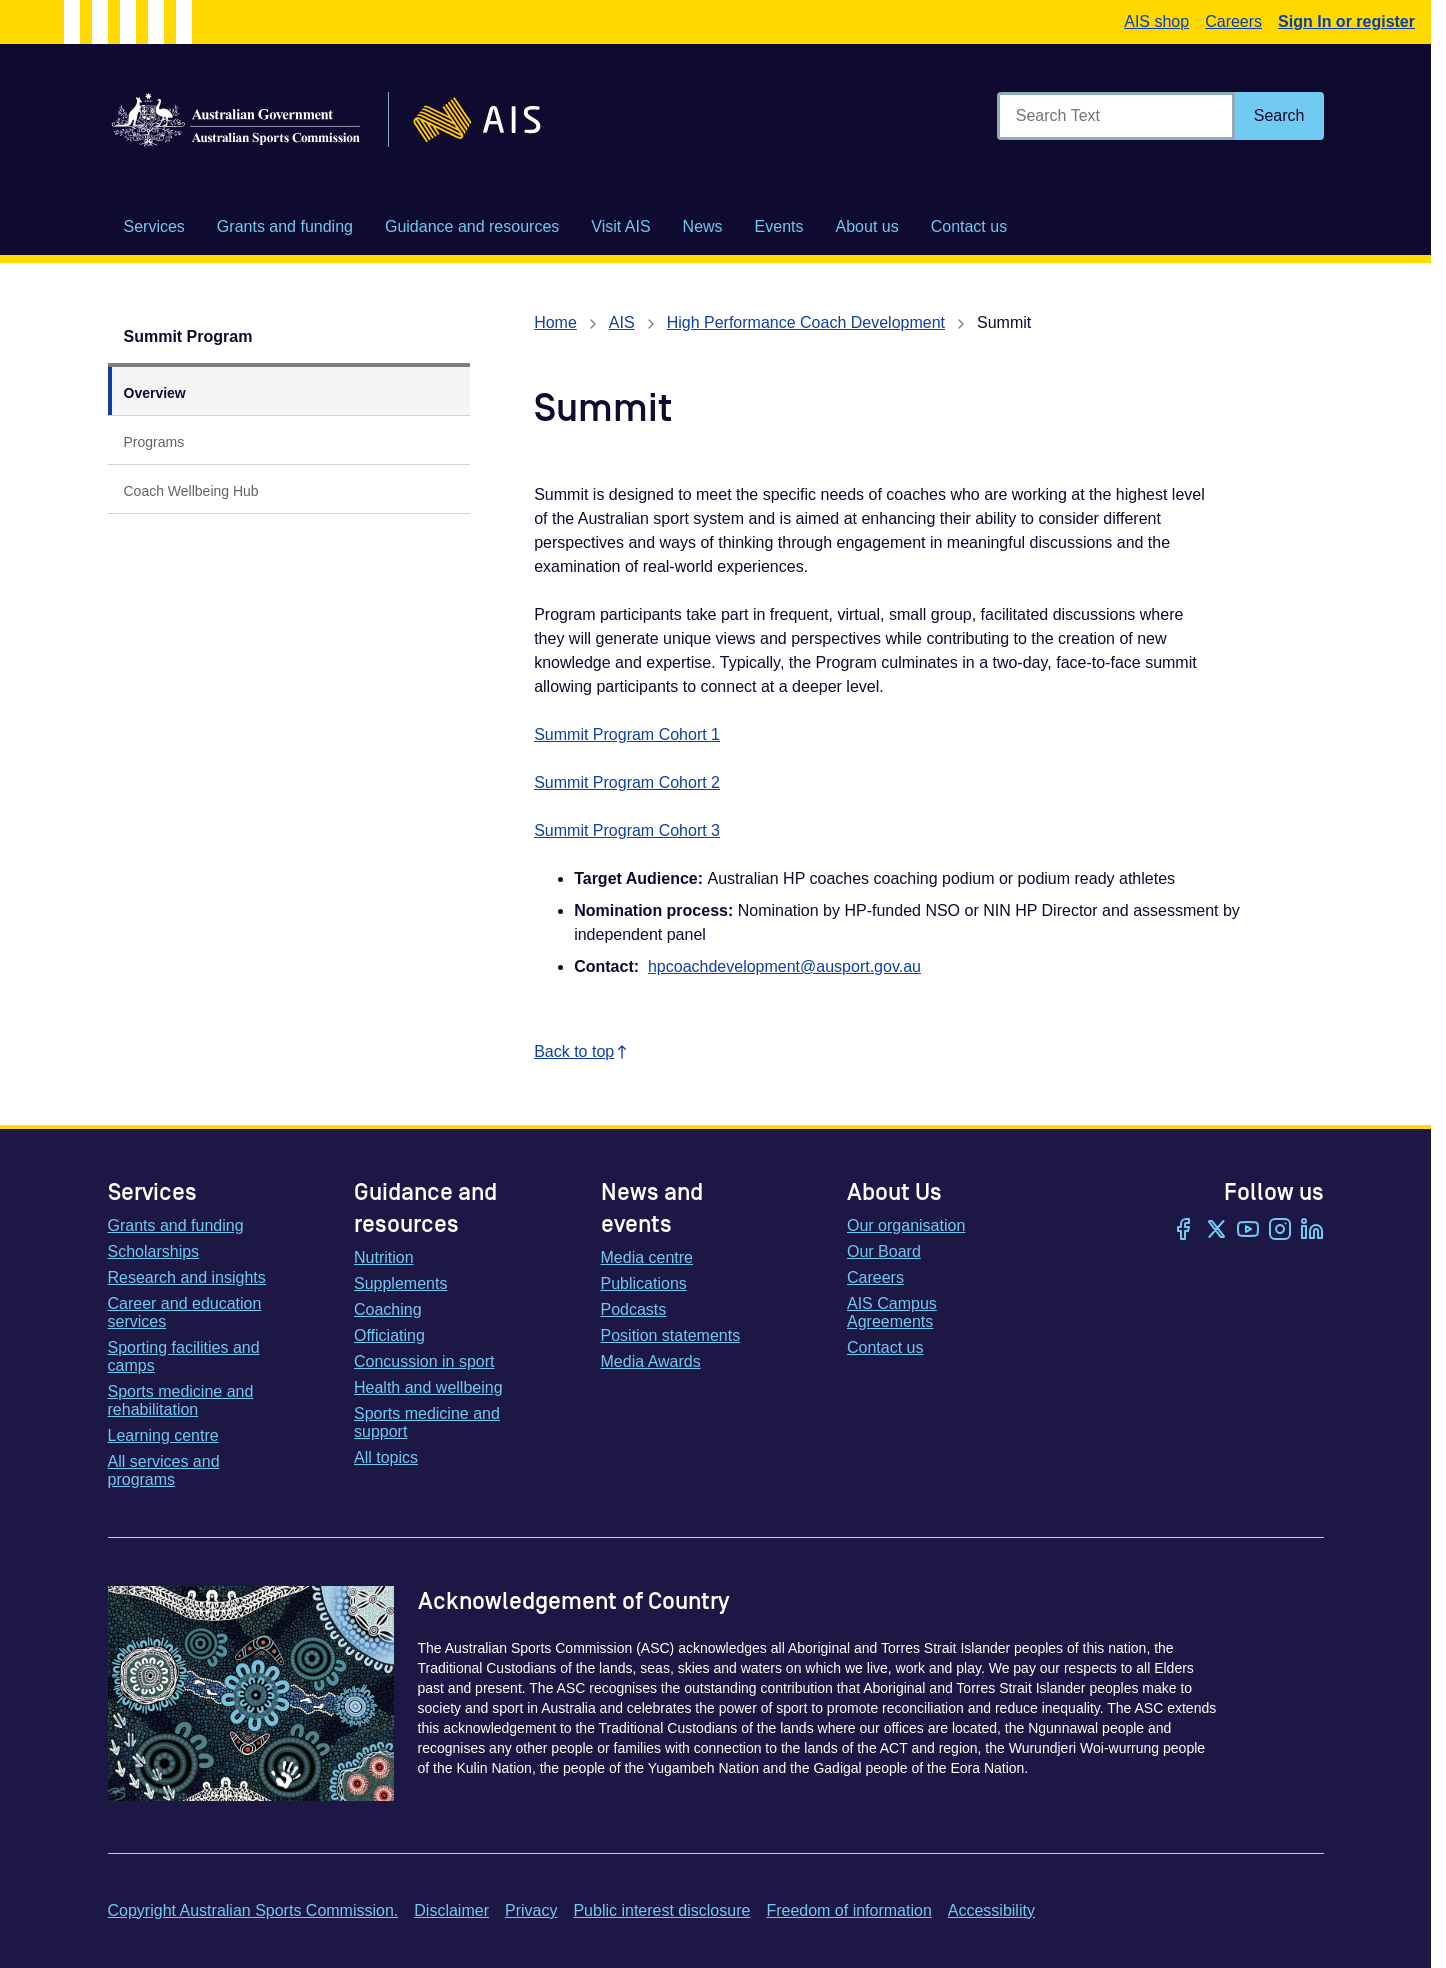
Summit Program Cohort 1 (627, 734)
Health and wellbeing (428, 1387)
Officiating (389, 1335)
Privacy (531, 1910)
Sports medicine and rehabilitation (181, 1400)
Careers (1233, 21)
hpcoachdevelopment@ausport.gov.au (784, 966)
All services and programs (164, 1470)
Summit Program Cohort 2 (627, 782)
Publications (644, 1283)
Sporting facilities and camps (184, 1356)
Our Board (884, 1251)
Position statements (671, 1335)
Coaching (388, 1309)
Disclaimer (451, 1910)
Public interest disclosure (661, 1910)
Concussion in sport (424, 1361)
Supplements (400, 1283)
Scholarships (154, 1251)
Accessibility (991, 1910)
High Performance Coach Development (806, 322)
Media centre (647, 1257)
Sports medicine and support (427, 1422)
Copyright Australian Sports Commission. (253, 1910)
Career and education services (185, 1312)
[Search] (1279, 116)
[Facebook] (1184, 1231)
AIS (622, 322)
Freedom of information (848, 1910)
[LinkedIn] (1312, 1231)
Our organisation (906, 1225)
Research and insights (187, 1277)
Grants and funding (176, 1225)
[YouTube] (1248, 1231)
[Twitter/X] (1216, 1231)
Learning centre (163, 1435)
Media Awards (651, 1361)
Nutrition (384, 1257)
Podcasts (634, 1309)
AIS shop (1156, 21)
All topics (386, 1457)
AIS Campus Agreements (892, 1312)
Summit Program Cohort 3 (627, 830)
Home (555, 322)
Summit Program (188, 336)
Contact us (885, 1347)
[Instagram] (1280, 1231)
